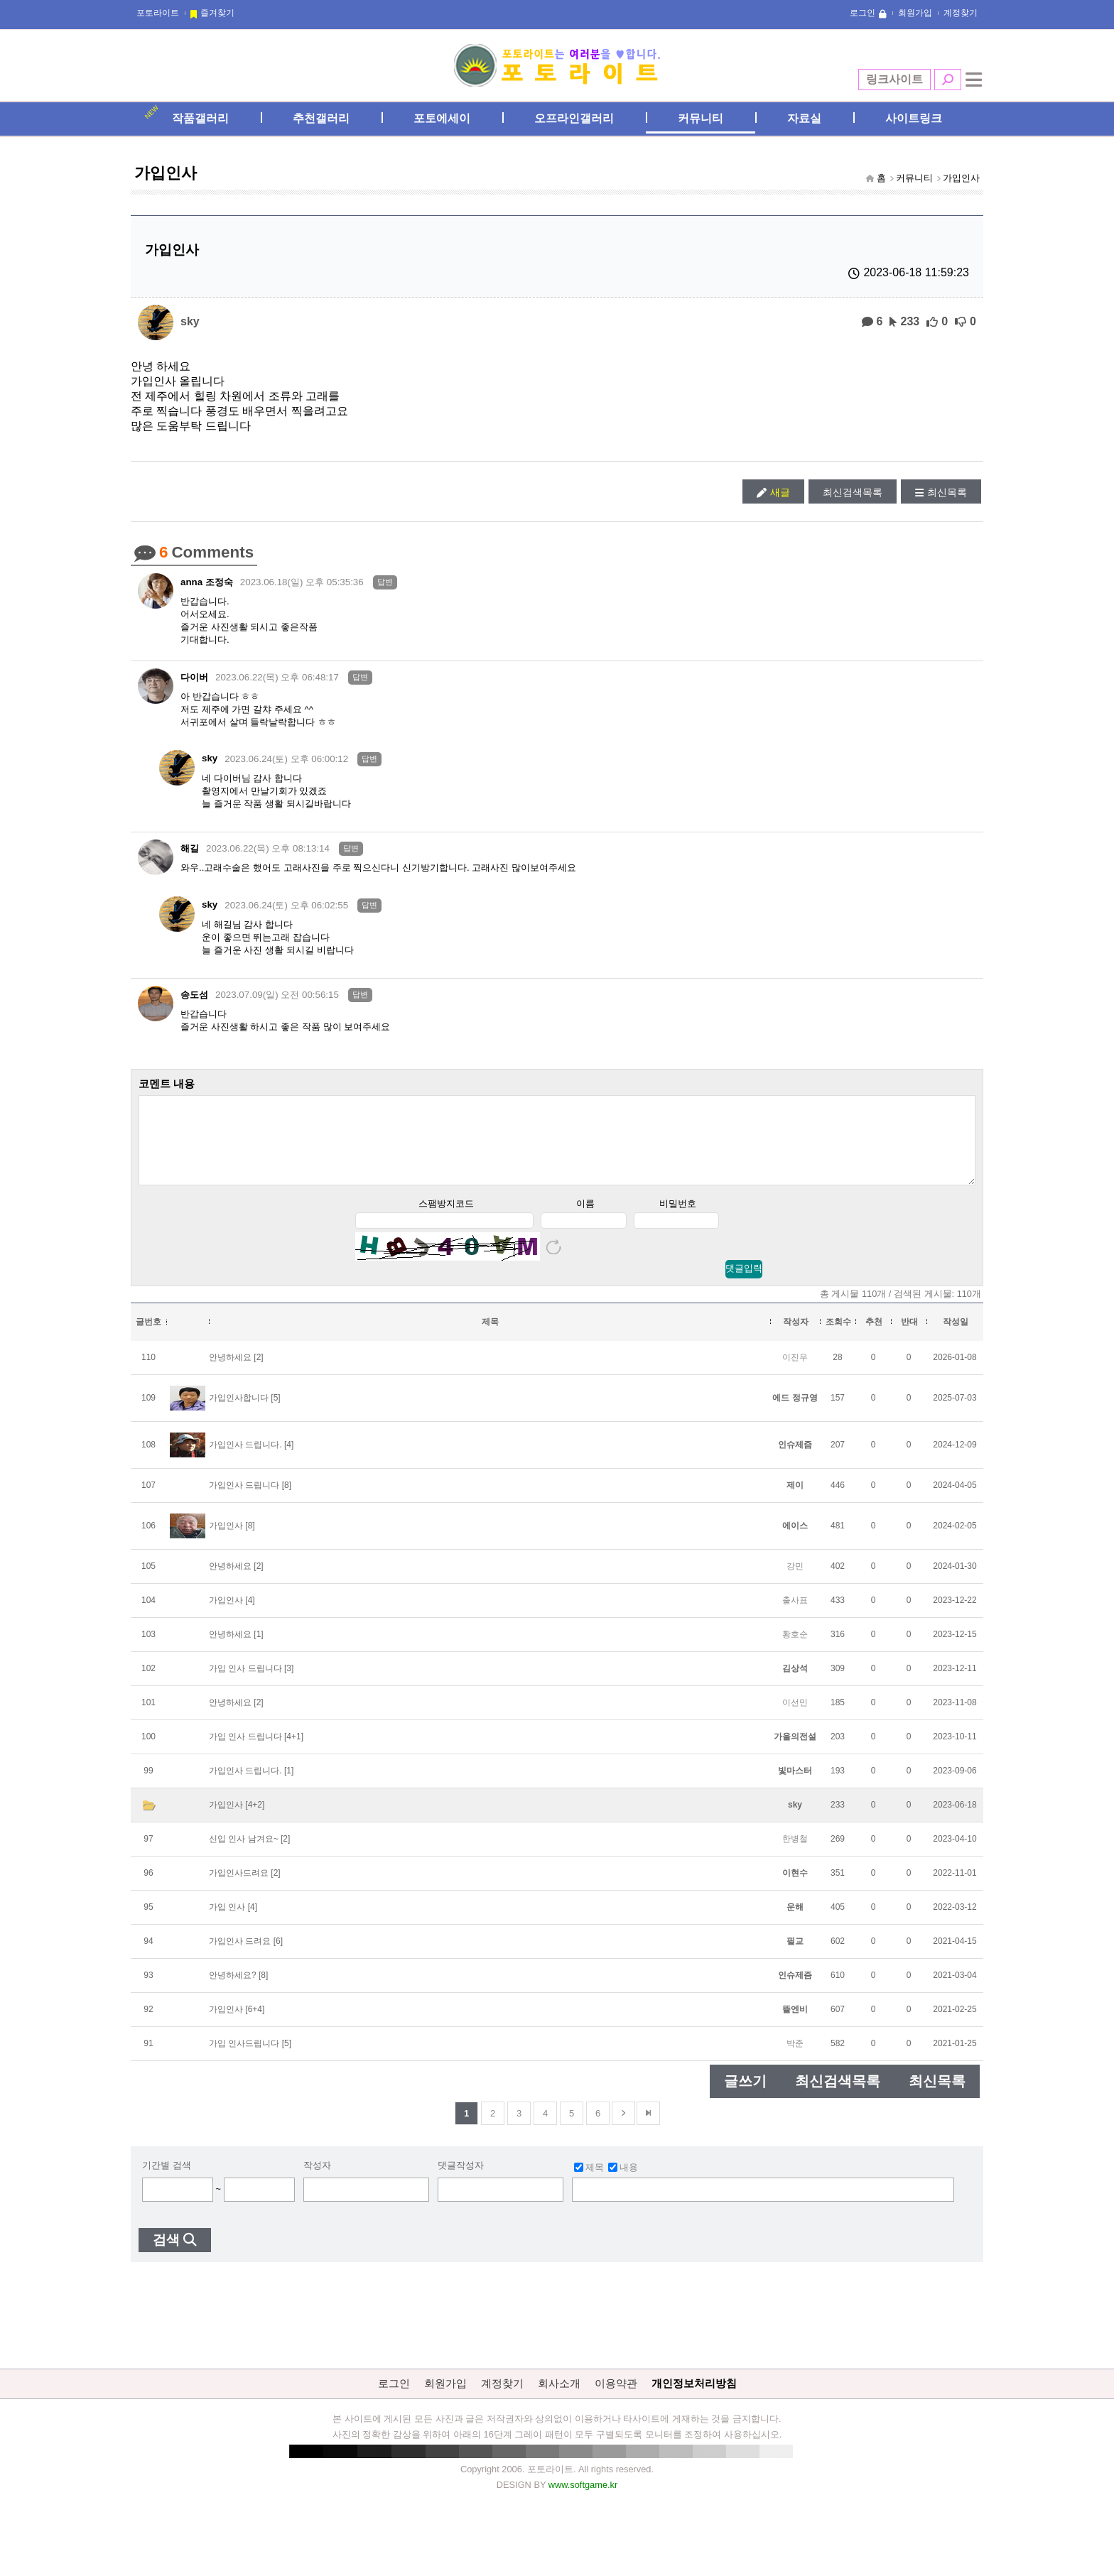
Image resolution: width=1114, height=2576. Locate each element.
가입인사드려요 (239, 1888)
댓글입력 (743, 1283)
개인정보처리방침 (694, 2398)
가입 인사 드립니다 (245, 1683)
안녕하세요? (232, 1990)
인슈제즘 (795, 1459)
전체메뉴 (974, 79)
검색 (947, 79)
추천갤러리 (321, 118)
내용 (623, 2182)
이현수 (795, 1888)
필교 (795, 1956)
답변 (385, 581)
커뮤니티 (700, 118)
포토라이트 (157, 13)
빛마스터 (795, 1785)
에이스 (795, 1540)
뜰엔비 (795, 2024)
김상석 (795, 1683)
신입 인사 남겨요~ (243, 1854)
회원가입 (915, 13)
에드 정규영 (794, 1413)
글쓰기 (745, 2096)
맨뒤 (648, 2128)
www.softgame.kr (582, 2499)
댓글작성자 (461, 2180)
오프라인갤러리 (574, 118)
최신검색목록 (852, 492)
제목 (589, 2182)
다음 (623, 2128)
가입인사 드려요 (240, 1956)
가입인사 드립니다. (245, 1459)
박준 (795, 2058)
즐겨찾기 (217, 13)
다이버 (194, 677)
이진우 (795, 1372)
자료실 (804, 118)
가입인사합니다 (239, 1413)
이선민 (795, 1717)
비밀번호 (677, 1218)
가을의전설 (795, 1751)
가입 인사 (227, 1922)
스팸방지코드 (446, 1218)
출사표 (795, 1615)
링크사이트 (894, 79)
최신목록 (947, 492)
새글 (780, 492)
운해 (795, 1922)
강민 (795, 1581)
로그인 (862, 13)
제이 (795, 1500)
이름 (585, 1218)
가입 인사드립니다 (244, 2058)
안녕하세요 (230, 1372)
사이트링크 (913, 118)
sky (190, 321)
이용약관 (616, 2398)
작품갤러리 (200, 118)
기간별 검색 (166, 2180)
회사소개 (559, 2398)
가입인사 (961, 178)
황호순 (795, 1649)
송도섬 (194, 994)
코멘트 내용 (167, 1083)
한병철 (795, 1854)
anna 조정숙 (206, 582)
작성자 (317, 2180)
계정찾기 (960, 13)
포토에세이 (441, 118)
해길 (189, 848)
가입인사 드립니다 (244, 1500)
